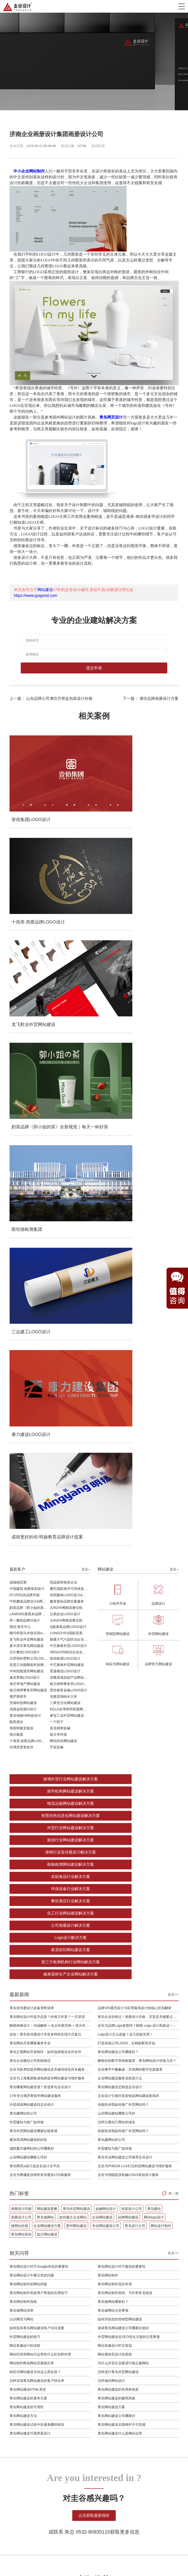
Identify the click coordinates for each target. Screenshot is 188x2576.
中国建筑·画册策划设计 (27, 1078)
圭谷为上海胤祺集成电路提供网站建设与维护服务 (47, 1470)
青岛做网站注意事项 (113, 1702)
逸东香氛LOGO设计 (25, 1166)
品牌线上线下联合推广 (88, 2400)
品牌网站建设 (128, 1609)
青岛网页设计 (111, 417)
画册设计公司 (21, 1609)
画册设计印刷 (21, 1600)
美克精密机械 (60, 1217)
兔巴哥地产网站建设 (25, 1173)
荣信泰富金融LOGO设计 (68, 1179)
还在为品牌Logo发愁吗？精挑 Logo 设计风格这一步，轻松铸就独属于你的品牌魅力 (138, 1417)
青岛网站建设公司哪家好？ (118, 1443)
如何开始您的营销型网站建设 (120, 1711)
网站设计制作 (161, 1617)
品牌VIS (38, 2370)
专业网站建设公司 (105, 1617)
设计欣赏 (123, 2390)
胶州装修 (36, 2557)
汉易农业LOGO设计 (65, 1103)
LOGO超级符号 (44, 2377)
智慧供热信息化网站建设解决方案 (138, 1280)
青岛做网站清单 (21, 1702)
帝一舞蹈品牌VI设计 (25, 1109)
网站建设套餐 (47, 1600)
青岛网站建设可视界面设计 (30, 1825)
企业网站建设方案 (47, 1617)
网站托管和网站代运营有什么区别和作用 (40, 1746)
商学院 (146, 2390)
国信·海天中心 (20, 1116)
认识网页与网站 (21, 1711)
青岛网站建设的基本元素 (28, 1790)
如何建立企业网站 (73, 1609)
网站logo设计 (154, 1609)
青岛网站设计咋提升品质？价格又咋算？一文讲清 (47, 1408)
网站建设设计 (76, 2531)
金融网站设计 (105, 1600)
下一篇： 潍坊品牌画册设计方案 (150, 698)
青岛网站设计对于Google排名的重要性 (39, 1658)
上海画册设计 (79, 2557)
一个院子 (56, 1211)
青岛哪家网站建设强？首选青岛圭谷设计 (40, 1478)
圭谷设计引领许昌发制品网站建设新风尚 (128, 1487)
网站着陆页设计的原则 (115, 1746)
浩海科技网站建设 (23, 1192)
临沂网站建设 (47, 1626)
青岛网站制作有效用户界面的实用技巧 (39, 1684)
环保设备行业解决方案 (138, 1317)
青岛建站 (154, 1600)
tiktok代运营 (127, 2557)
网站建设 (45, 590)
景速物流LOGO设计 (65, 1160)
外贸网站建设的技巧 (25, 1728)
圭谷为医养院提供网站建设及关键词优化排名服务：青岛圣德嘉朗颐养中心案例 (50, 1461)
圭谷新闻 (123, 2370)
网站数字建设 (46, 2307)
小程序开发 (83, 2384)
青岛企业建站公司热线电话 (30, 1452)
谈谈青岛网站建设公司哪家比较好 (123, 1719)
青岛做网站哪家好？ (113, 1693)
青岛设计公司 (135, 1617)
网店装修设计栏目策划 (115, 1737)
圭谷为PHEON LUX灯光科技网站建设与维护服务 (135, 1557)
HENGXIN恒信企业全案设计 (70, 1141)
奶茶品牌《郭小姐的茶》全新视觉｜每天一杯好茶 (30, 1097)
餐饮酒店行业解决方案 (49, 1329)
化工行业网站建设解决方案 (138, 1329)
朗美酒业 (16, 1211)
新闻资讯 (123, 2364)
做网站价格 (19, 1617)
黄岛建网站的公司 (23, 1505)
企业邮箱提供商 (95, 2307)
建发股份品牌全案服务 (67, 1090)
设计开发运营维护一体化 (88, 2419)
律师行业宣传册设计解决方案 (49, 1305)
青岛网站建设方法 (23, 1807)
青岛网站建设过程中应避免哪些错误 (37, 1816)
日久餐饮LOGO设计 (25, 1141)
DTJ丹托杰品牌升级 (25, 1084)
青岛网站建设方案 (111, 1798)
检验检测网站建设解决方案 (138, 1305)
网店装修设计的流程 (25, 1737)
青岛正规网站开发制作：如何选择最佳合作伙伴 (45, 1443)
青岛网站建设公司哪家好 (116, 1807)
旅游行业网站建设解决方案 (138, 1292)
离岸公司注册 (103, 2557)
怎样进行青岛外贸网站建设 (118, 1763)
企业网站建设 (102, 1609)
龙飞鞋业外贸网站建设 (27, 1128)
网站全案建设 (85, 2364)
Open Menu (182, 6)
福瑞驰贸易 (18, 1071)
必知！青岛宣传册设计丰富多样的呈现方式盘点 (45, 1426)
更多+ (86, 1058)
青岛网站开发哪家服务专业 (30, 1434)
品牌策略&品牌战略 (48, 2364)
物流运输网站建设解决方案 (49, 1280)
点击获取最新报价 (94, 1907)
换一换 (173, 1585)
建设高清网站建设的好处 (28, 1531)
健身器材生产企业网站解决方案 (49, 1365)
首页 (145, 2364)
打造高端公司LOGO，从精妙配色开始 (126, 1434)
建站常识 (123, 2384)
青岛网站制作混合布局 (115, 1675)
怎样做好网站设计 (111, 1772)
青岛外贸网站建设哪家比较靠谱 (33, 1522)
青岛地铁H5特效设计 (25, 1204)
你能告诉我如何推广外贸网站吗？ (123, 1496)
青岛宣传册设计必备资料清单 (32, 1399)
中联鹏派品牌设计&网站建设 (30, 1090)
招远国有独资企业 (63, 1071)
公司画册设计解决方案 (49, 1341)
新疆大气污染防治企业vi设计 (70, 1128)
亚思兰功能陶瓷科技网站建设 (30, 1154)
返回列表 (98, 146)
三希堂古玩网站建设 (65, 1192)
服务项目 (148, 2370)
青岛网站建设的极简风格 (116, 1790)
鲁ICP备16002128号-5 (136, 2538)
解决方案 (148, 2384)
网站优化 (123, 2377)
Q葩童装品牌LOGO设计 (68, 1116)
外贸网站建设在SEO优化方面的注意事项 (129, 1728)
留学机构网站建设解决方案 (138, 1268)
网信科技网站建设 (63, 1230)
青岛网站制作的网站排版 (28, 1675)
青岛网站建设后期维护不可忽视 (122, 1816)
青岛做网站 (45, 1609)
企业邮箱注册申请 (125, 2531)
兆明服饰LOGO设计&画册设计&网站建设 (70, 1084)
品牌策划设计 (70, 2307)
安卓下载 (147, 2557)
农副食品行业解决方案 (49, 1317)
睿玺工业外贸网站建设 (67, 1204)
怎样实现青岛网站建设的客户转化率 (37, 1772)
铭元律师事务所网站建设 (28, 1179)
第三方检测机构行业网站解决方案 (138, 1353)
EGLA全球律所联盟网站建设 (70, 1198)
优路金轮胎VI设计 (23, 1198)
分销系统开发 (85, 2390)
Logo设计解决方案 (138, 1341)
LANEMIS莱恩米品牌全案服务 (30, 1103)
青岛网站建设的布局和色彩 (118, 1781)
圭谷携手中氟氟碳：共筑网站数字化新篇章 (130, 1461)
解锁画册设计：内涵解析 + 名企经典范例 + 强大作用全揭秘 (50, 1417)
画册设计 (39, 2397)
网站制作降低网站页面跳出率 (32, 1754)
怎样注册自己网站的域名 (116, 1513)
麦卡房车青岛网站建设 (27, 1135)
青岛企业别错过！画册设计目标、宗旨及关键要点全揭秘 (138, 1408)
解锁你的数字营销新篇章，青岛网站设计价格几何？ (137, 1452)
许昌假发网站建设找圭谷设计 (32, 1496)
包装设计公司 (131, 1600)
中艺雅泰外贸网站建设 (67, 1154)
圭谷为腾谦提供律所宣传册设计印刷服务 (40, 1566)
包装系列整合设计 (46, 2390)
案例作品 (148, 2377)
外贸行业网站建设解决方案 (49, 1292)
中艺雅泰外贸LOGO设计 (68, 1135)
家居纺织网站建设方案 (49, 1353)
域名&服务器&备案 (89, 2428)
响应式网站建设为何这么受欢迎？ (35, 1763)
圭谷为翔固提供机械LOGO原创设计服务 (128, 1566)
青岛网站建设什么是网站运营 (120, 1825)
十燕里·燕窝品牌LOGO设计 (30, 1230)
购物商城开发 (85, 2377)
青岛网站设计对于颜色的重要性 (122, 1658)
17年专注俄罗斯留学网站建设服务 (35, 1487)
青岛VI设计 (99, 2531)
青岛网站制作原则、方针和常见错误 (125, 1684)
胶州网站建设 (76, 1617)
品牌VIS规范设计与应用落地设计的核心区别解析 (135, 1399)
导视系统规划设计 (46, 2404)
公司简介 (148, 2397)
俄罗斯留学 (18, 1185)
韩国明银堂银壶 (21, 1217)
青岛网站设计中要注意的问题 (32, 1667)
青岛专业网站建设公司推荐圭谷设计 (125, 1549)
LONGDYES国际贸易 (66, 1122)
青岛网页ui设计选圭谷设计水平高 (35, 1557)
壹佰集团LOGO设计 (65, 1147)
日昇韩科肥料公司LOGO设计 (30, 1147)
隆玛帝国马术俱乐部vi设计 (30, 1122)
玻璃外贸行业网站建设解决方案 (49, 1268)
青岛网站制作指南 (23, 1693)
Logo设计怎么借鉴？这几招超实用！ (125, 1426)
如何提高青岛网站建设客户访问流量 (37, 1719)
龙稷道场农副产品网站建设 (70, 1166)
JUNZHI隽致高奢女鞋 (66, 1097)
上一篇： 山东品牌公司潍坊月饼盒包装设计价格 (51, 698)
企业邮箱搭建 (85, 2409)
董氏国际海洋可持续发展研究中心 (70, 1078)
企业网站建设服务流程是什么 (120, 1470)
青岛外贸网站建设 (76, 1600)
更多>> (173, 1386)
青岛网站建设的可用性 (27, 1798)
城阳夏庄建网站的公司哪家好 (32, 1540)
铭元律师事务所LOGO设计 (70, 1173)
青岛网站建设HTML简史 (28, 1781)
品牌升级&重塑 (44, 2384)
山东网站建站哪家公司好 (116, 1505)
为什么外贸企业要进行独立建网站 (123, 1754)
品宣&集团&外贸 (87, 2370)
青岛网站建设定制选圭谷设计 (120, 1478)
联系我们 (148, 2404)
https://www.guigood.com (35, 595)
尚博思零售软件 (21, 1236)
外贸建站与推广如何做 (27, 1513)
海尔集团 (16, 1223)
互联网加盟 (56, 2557)
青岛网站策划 (21, 1626)
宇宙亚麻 (56, 1236)
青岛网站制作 (108, 1667)
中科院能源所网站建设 (27, 1160)
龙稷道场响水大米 (63, 1185)
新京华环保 (58, 1223)
